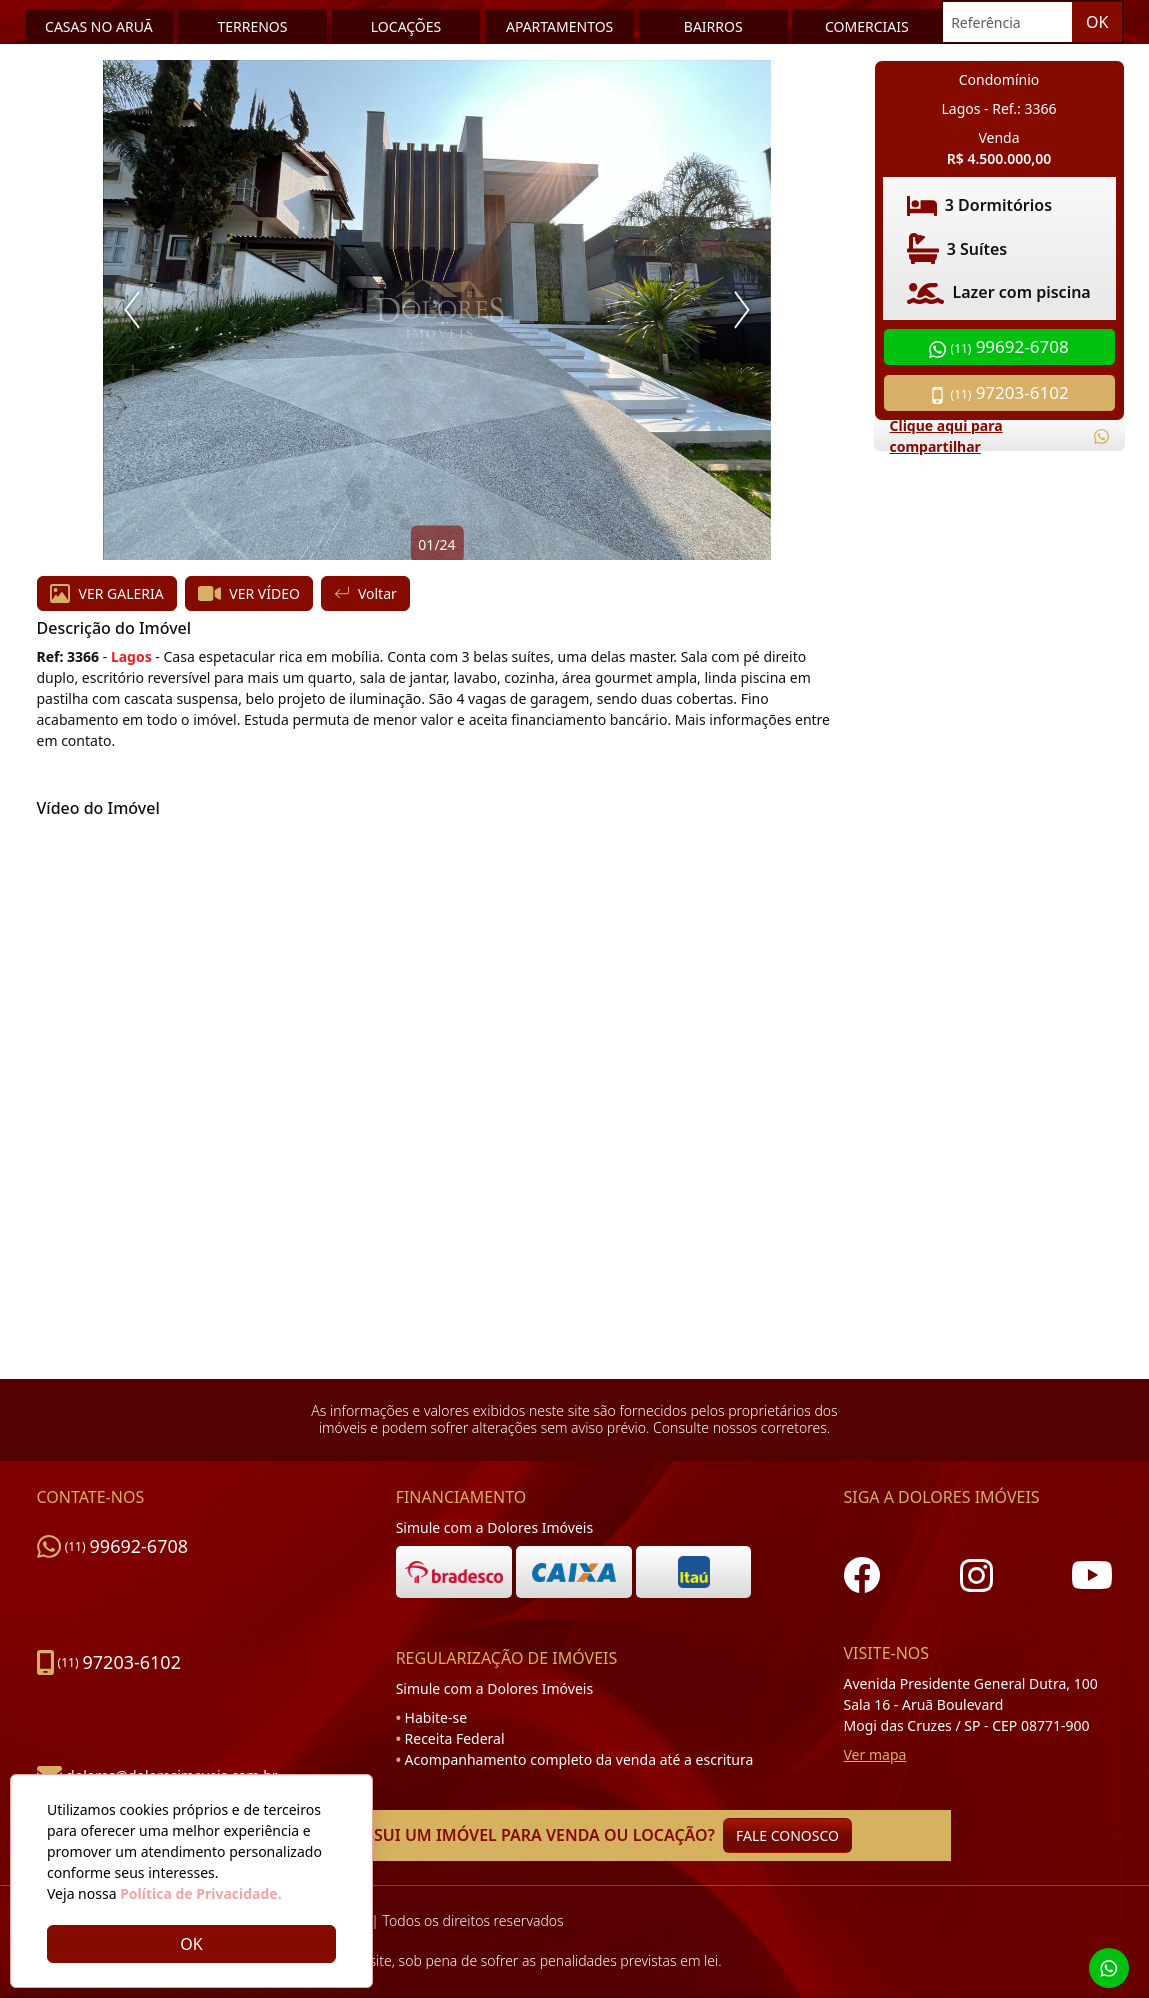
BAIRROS (713, 26)
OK (1097, 22)
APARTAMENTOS (559, 26)
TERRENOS (252, 26)
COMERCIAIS (867, 26)
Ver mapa (875, 1754)
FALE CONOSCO (787, 1835)
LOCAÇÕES (406, 26)
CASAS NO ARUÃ (99, 26)
